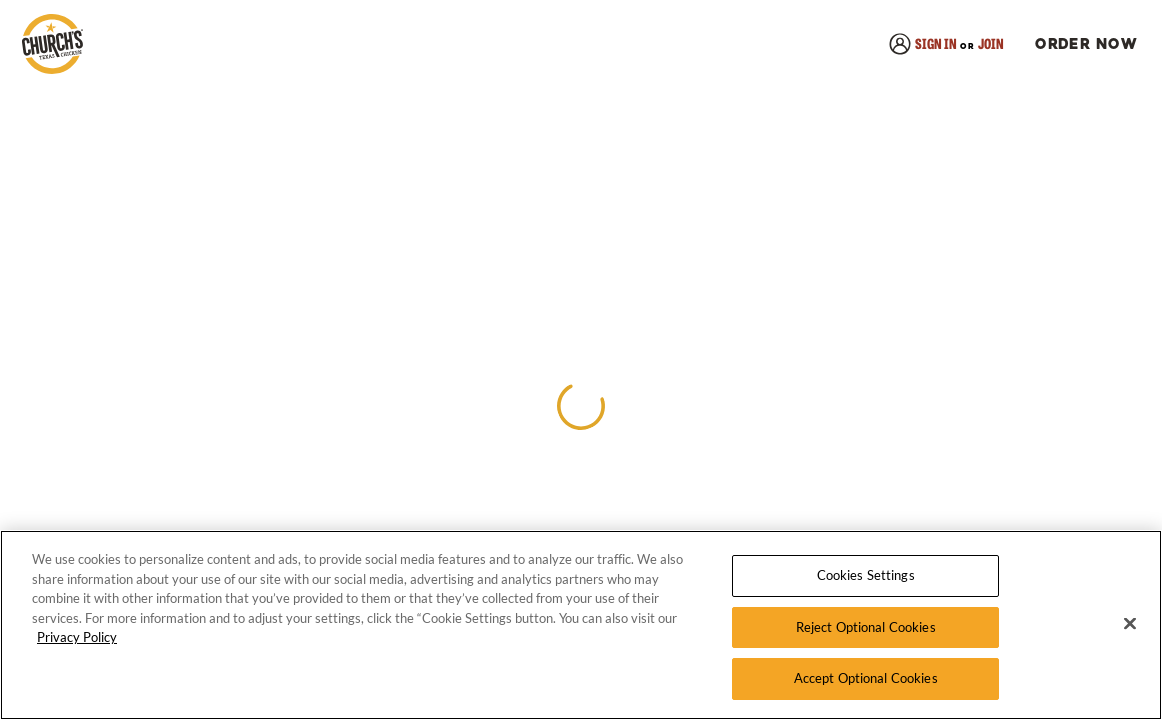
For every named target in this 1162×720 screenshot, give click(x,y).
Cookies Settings (866, 575)
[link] (52, 45)
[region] (581, 625)
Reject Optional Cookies (866, 627)
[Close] (1130, 624)
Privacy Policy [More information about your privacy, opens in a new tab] (77, 637)
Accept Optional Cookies (866, 678)
